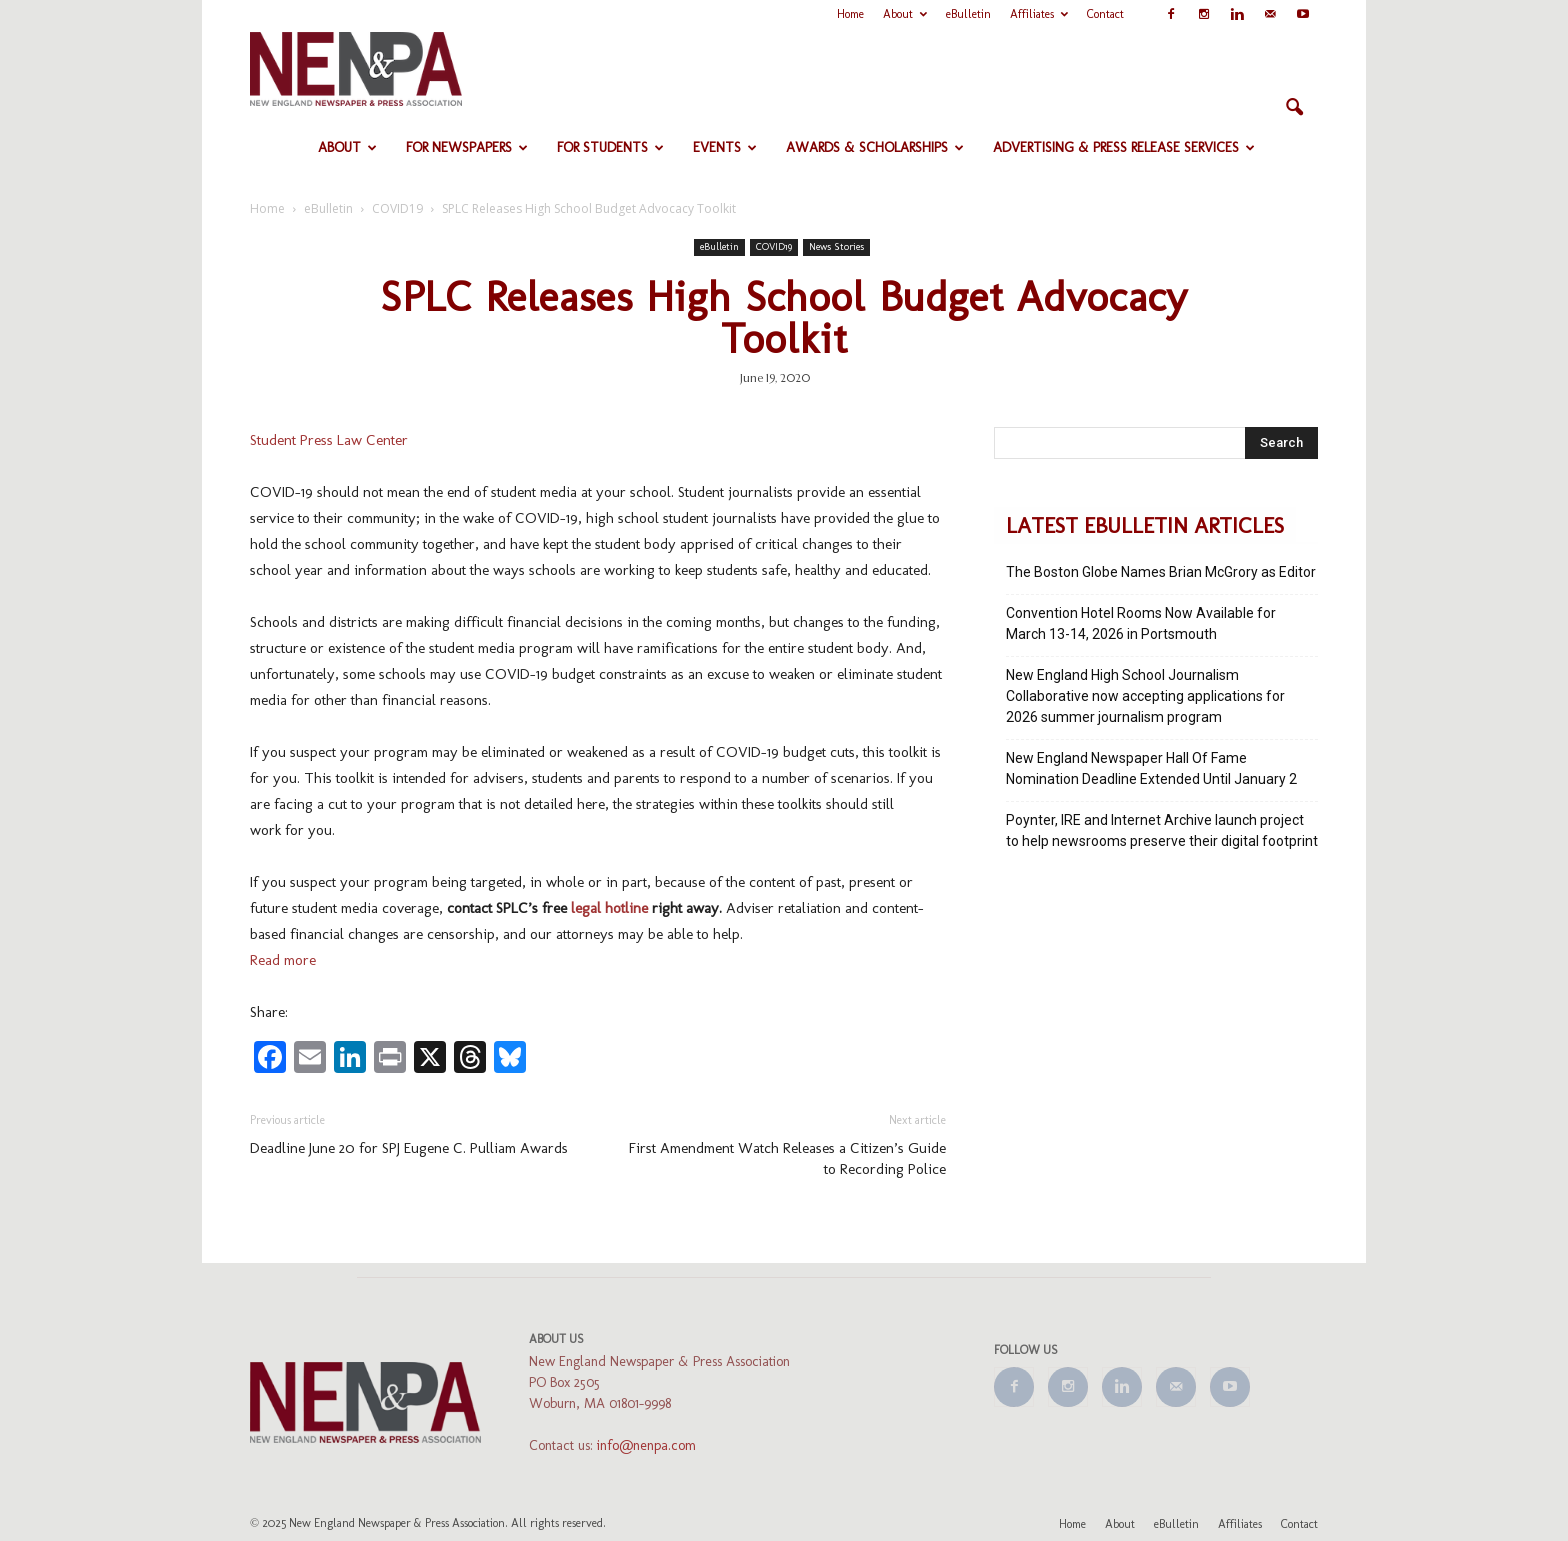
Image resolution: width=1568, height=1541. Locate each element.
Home (850, 14)
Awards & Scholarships (875, 147)
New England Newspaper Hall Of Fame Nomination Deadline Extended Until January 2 (1151, 768)
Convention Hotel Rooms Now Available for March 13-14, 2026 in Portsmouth (1141, 623)
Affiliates (1039, 14)
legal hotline (609, 908)
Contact (1105, 14)
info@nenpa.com (646, 1445)
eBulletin (968, 14)
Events (725, 147)
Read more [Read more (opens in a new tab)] (283, 960)
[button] (1294, 108)
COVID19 (774, 247)
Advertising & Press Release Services (1124, 147)
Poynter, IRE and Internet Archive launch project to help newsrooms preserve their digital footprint (1162, 830)
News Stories (836, 247)
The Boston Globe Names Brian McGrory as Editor (1161, 572)
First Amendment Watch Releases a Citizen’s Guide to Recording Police (787, 1158)
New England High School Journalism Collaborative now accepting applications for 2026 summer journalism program (1145, 696)
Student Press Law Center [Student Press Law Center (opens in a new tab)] (329, 440)
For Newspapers (467, 147)
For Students (610, 147)
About (905, 14)
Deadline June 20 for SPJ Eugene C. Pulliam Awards (409, 1148)
